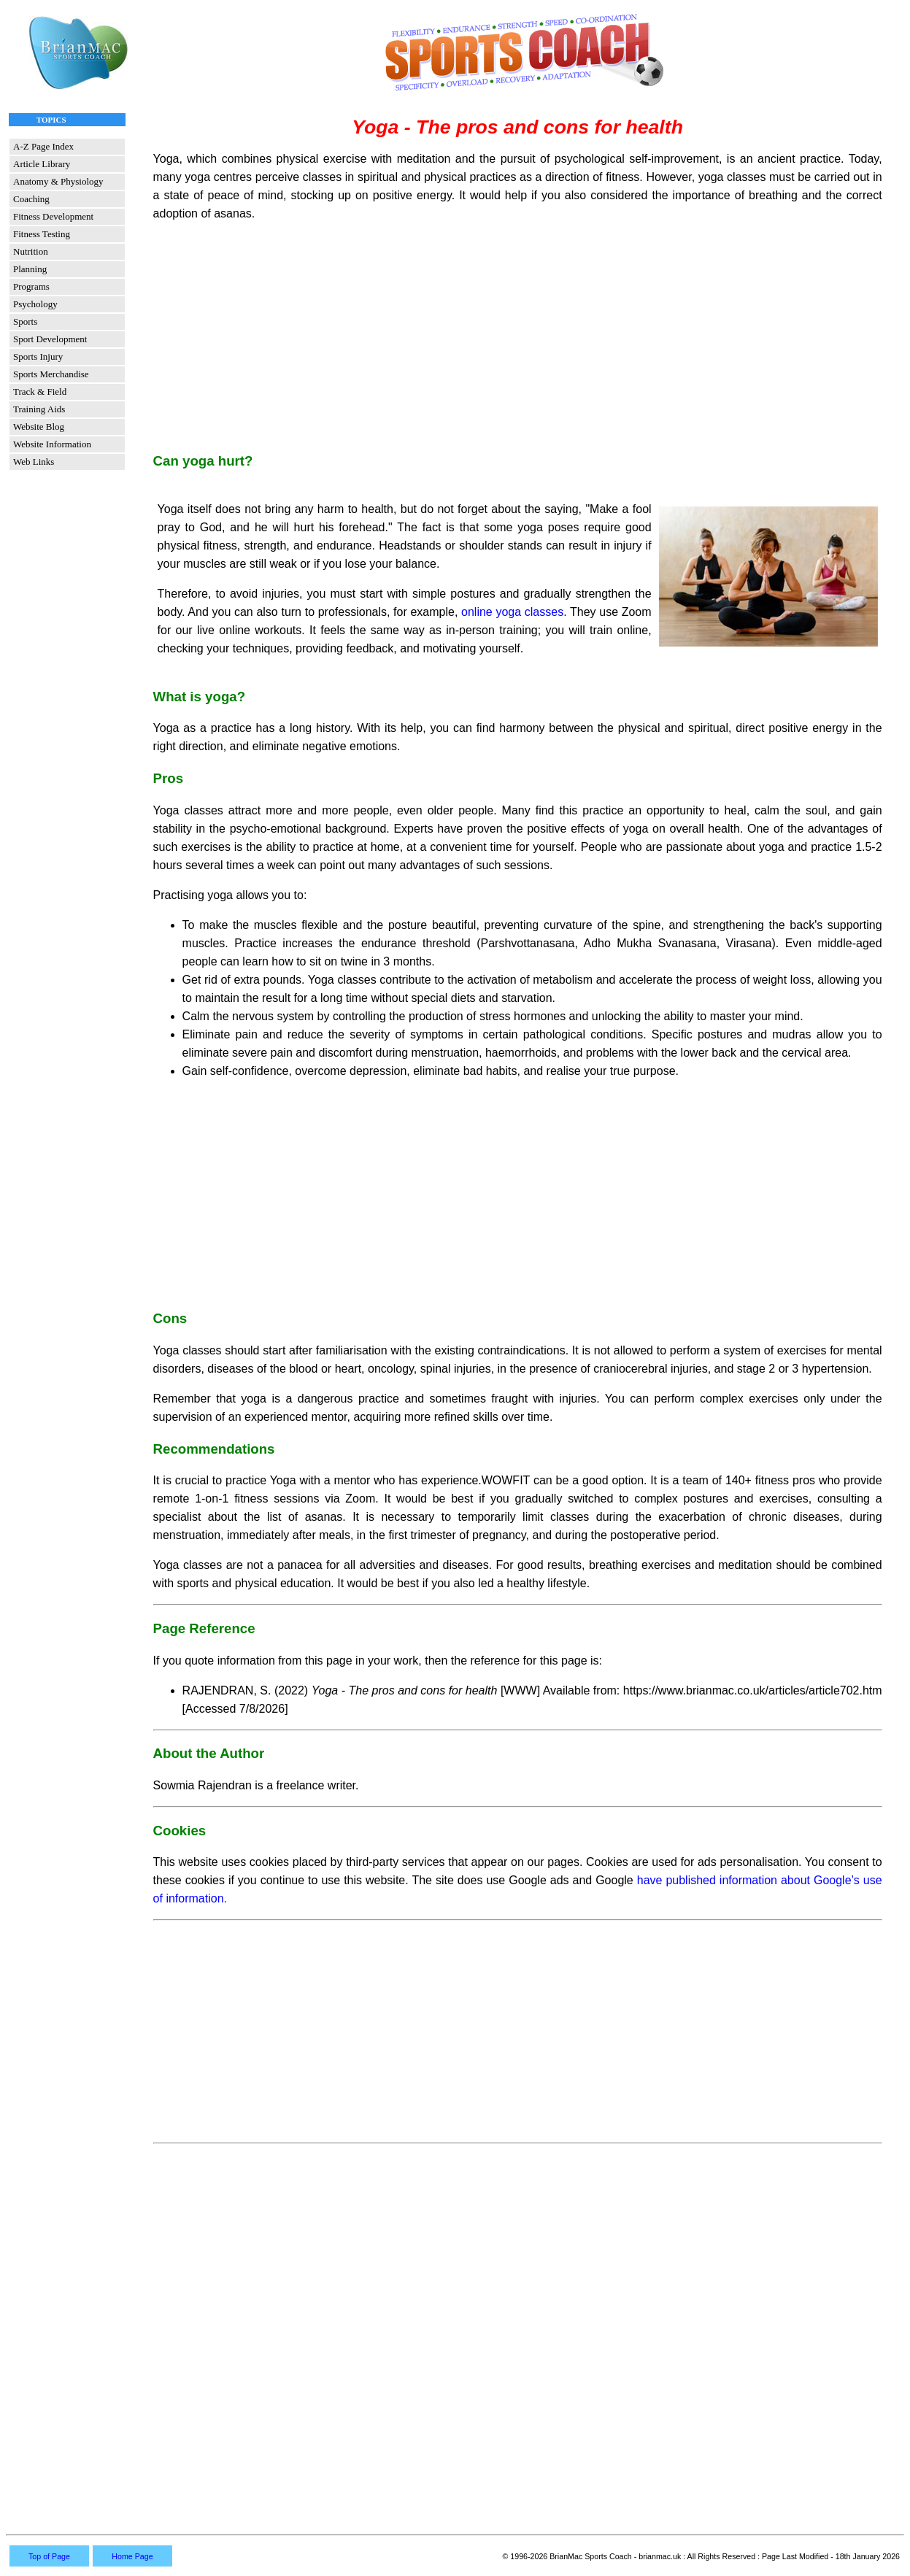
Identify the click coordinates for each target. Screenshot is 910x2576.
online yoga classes (512, 612)
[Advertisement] (517, 336)
